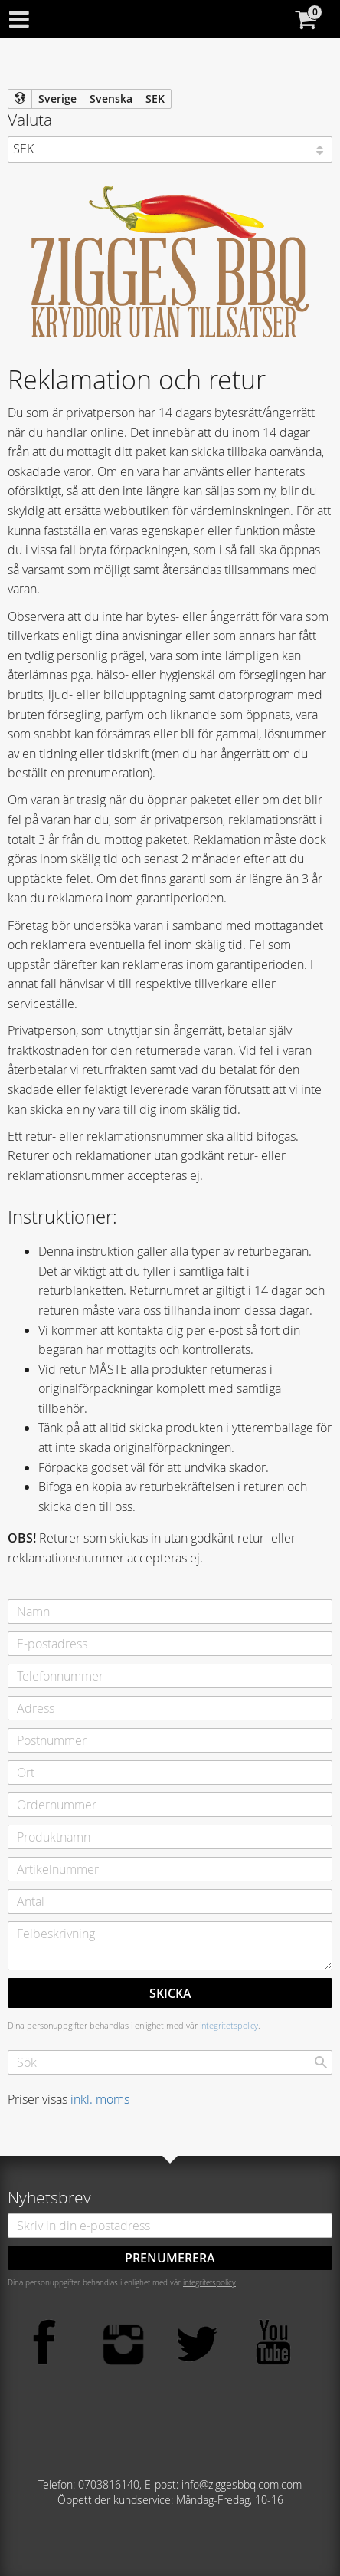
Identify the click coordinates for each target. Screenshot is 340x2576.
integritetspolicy (229, 2025)
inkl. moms (99, 2099)
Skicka (170, 1993)
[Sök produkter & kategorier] (170, 2062)
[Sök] (320, 2062)
